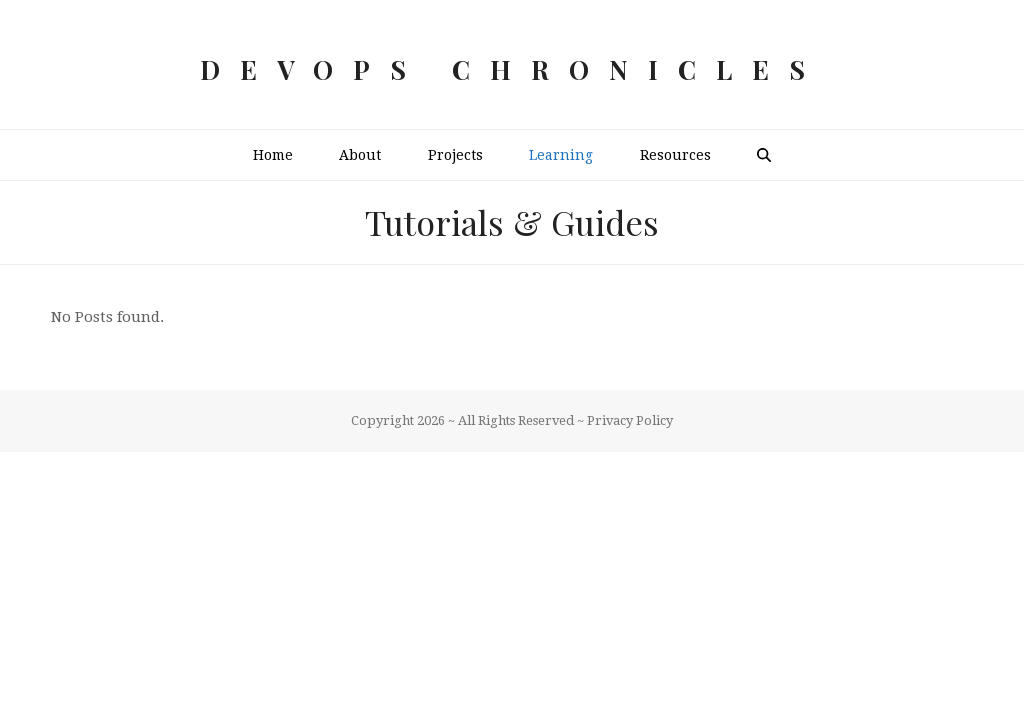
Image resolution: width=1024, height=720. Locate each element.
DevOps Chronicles (512, 69)
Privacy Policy (630, 420)
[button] (764, 155)
